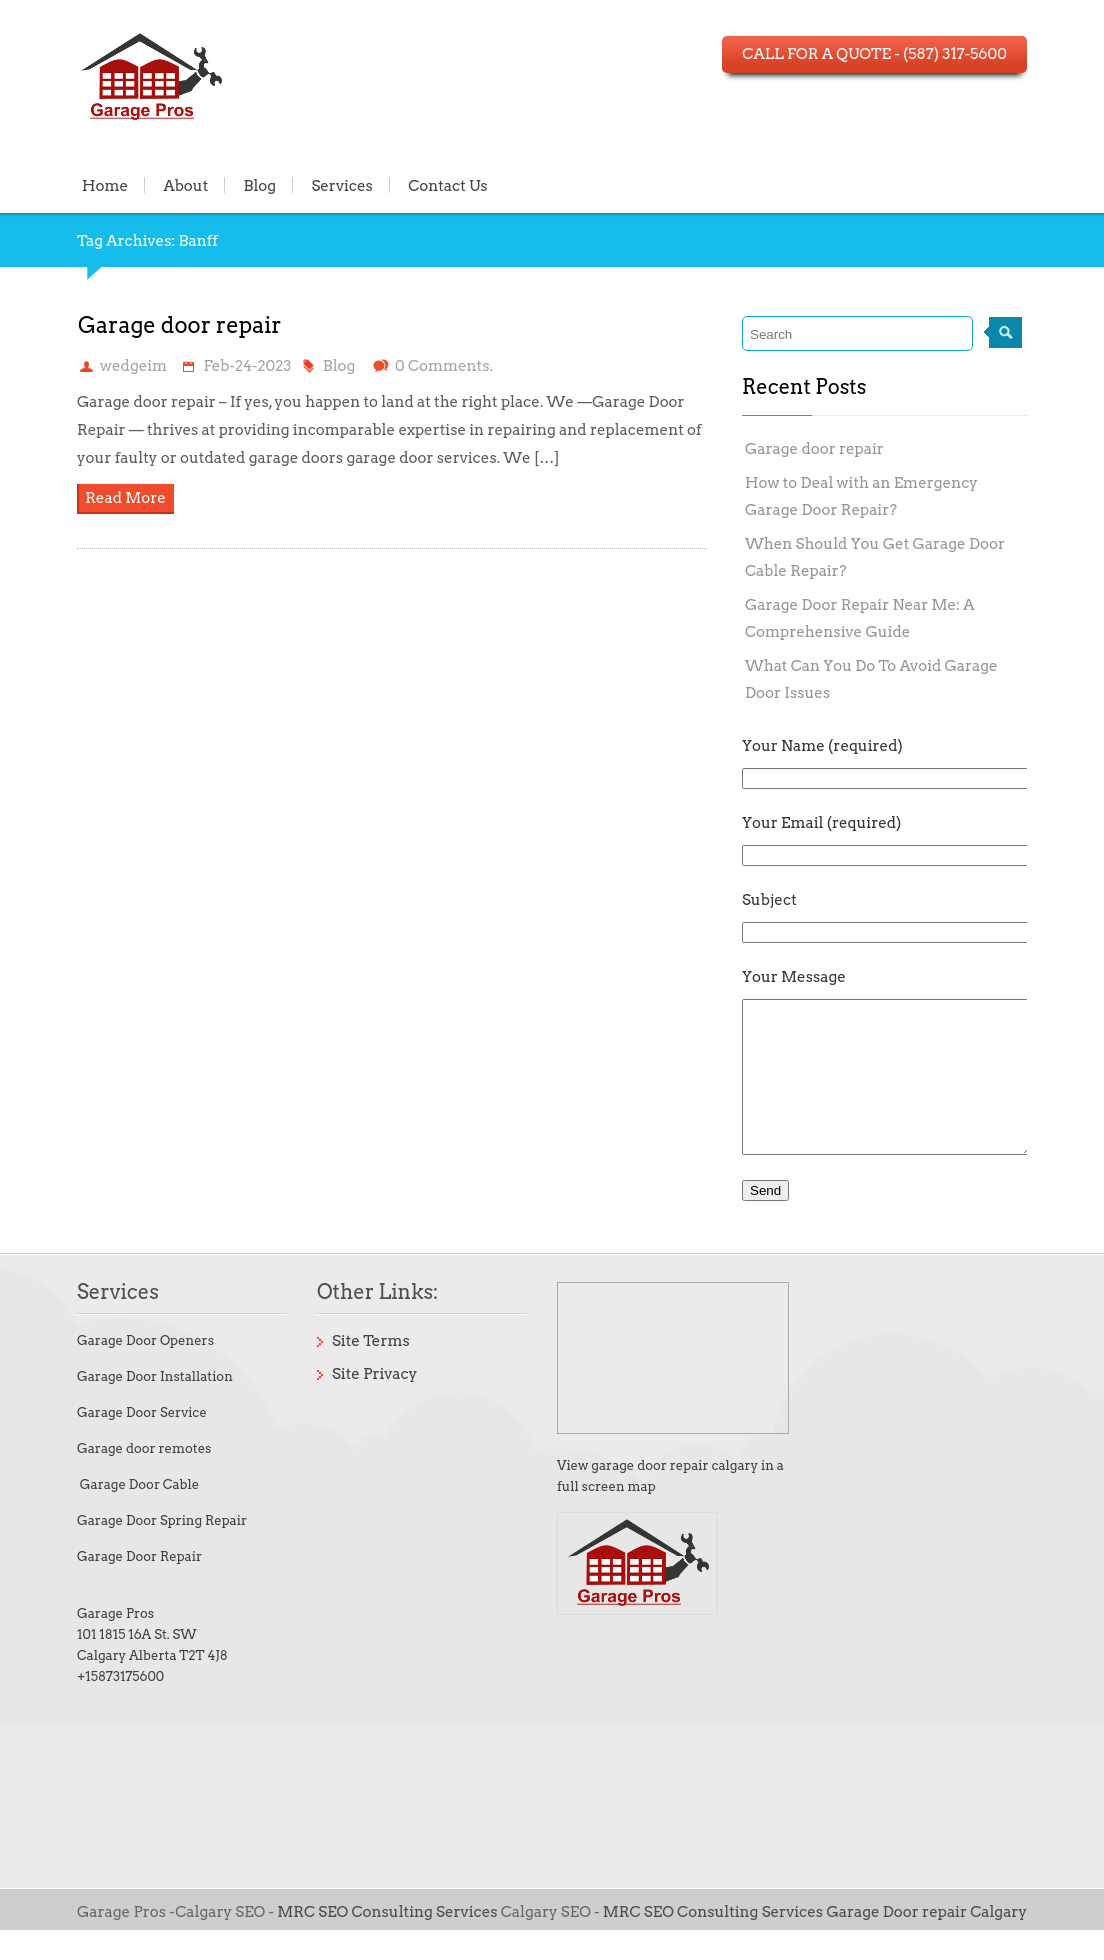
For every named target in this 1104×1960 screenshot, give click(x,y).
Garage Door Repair (139, 1586)
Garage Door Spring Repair (162, 1550)
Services (341, 185)
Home (105, 185)
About (185, 185)
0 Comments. (444, 366)
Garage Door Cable (138, 1514)
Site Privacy (374, 1404)
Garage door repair (180, 325)
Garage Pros (115, 1643)
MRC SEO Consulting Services (389, 1942)
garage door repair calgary (674, 1495)
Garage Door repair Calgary (926, 1942)
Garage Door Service (142, 1442)
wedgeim (133, 366)
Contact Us (448, 185)
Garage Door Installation (155, 1406)
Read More (125, 498)
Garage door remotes (144, 1478)
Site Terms (371, 1371)
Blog (260, 185)
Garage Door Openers (145, 1370)
